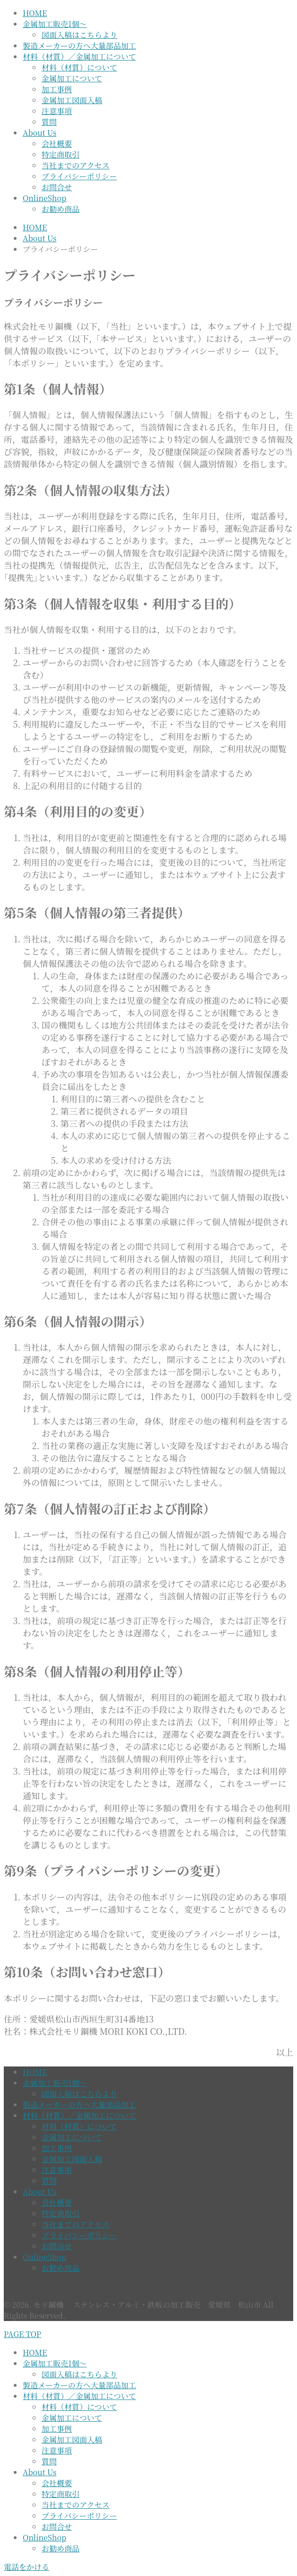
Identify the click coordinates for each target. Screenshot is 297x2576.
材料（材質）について (79, 67)
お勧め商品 (60, 208)
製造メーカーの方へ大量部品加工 (79, 45)
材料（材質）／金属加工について (79, 56)
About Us (39, 132)
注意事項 (57, 111)
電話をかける (26, 2566)
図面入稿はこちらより (79, 34)
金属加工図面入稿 (72, 100)
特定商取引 (60, 154)
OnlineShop (44, 198)
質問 (49, 121)
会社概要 (57, 143)
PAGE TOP (22, 2334)
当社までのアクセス (76, 165)
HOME (35, 13)
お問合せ (57, 187)
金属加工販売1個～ (55, 23)
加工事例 (57, 89)
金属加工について (72, 78)
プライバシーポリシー (79, 176)
